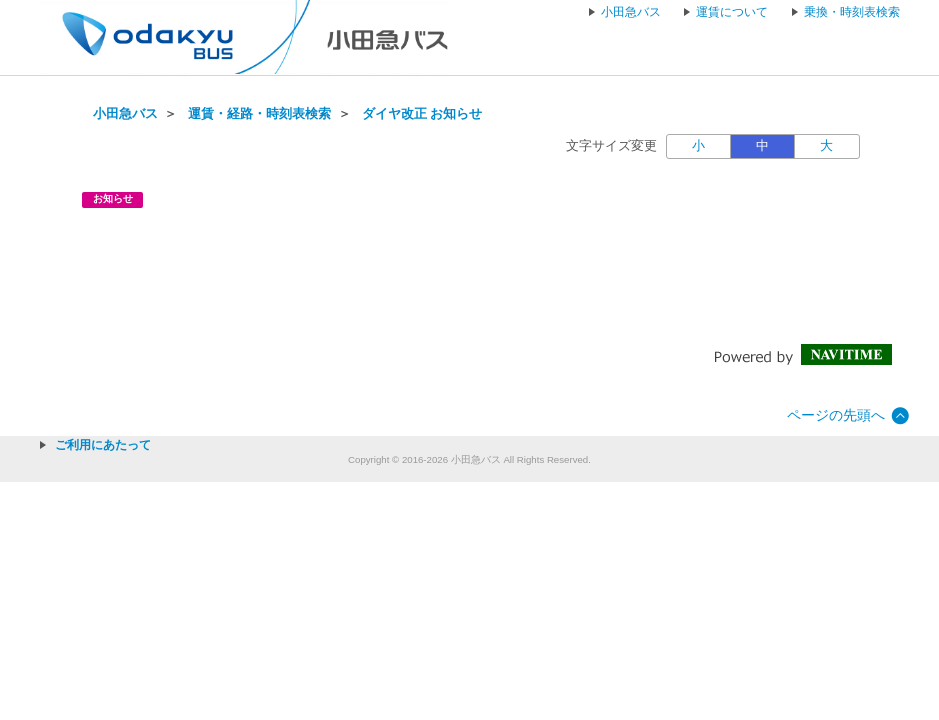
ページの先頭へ (836, 415)
